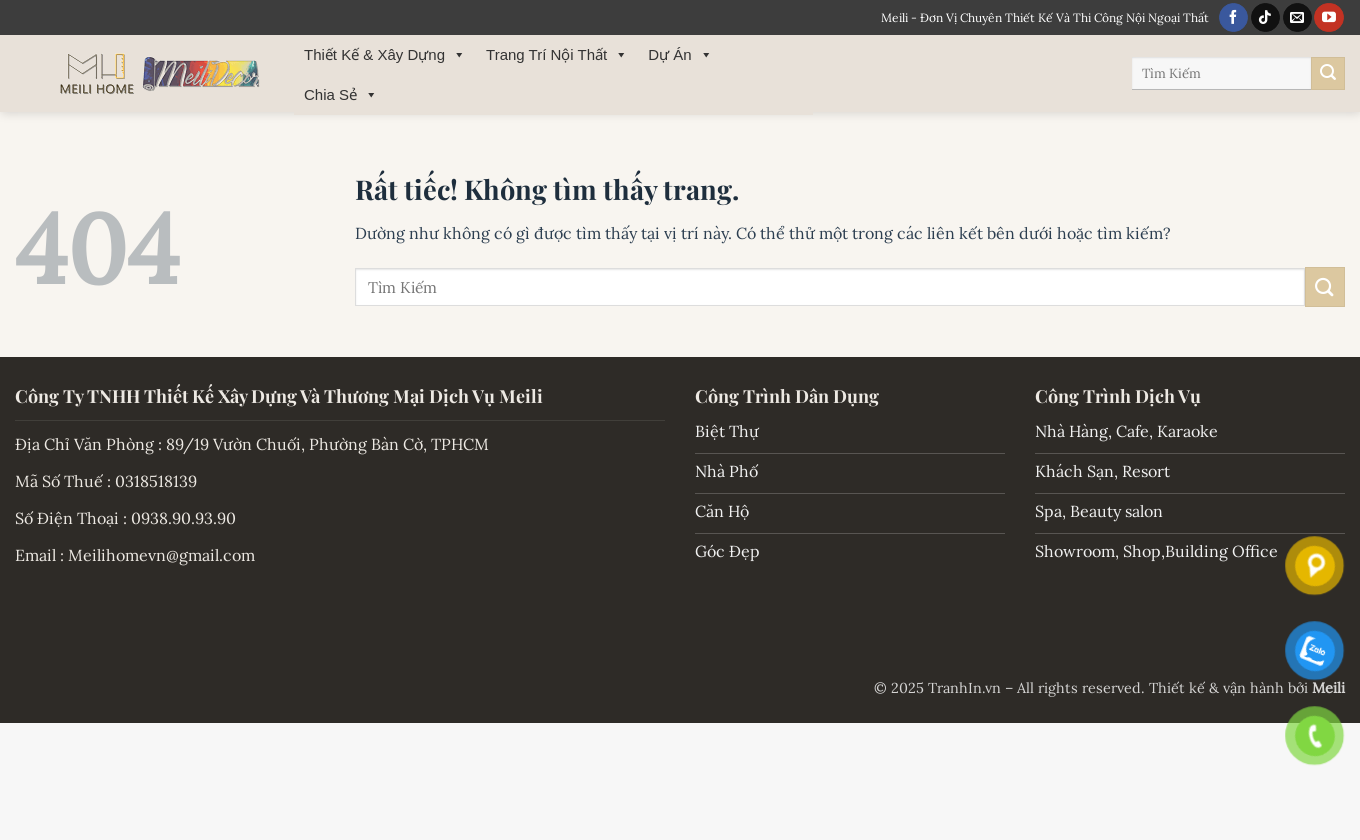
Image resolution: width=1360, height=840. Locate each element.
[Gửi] (1328, 74)
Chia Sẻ (341, 95)
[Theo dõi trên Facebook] (1233, 18)
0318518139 (156, 481)
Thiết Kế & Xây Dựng (385, 55)
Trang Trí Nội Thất (557, 55)
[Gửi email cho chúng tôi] (1297, 18)
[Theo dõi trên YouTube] (1328, 18)
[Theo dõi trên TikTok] (1265, 18)
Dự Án (680, 55)
